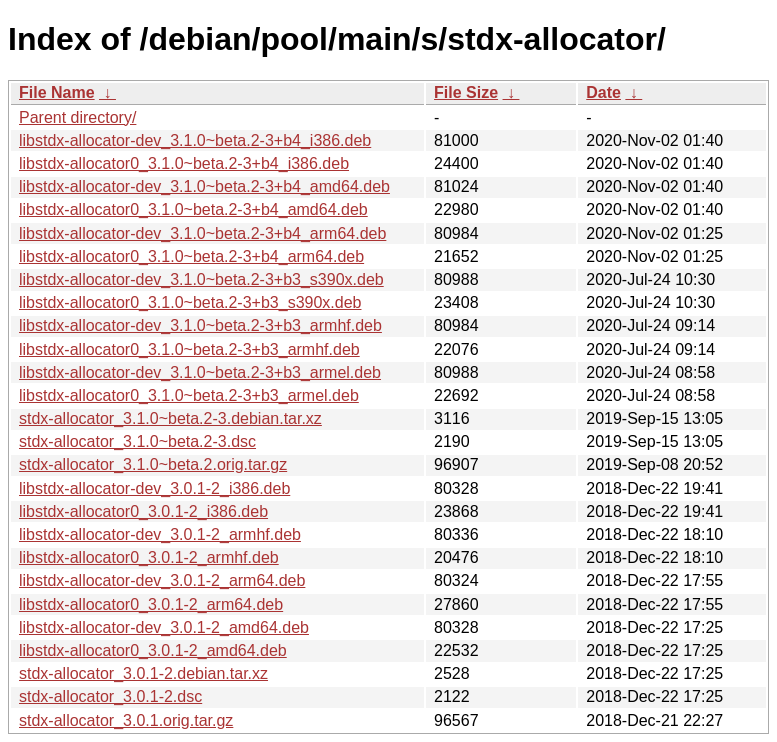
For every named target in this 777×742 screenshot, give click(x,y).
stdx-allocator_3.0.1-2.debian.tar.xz (143, 673)
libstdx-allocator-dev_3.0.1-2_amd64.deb (164, 627)
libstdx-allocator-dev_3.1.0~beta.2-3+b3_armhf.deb (200, 325)
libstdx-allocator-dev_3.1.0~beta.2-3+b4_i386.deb (195, 140)
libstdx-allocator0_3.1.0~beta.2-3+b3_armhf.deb (189, 349)
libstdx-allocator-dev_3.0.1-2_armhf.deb (160, 534)
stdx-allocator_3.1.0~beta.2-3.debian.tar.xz (170, 418)
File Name (57, 92)
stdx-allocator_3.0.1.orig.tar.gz (126, 720)
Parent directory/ (77, 117)
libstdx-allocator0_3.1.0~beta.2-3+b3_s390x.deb (190, 302)
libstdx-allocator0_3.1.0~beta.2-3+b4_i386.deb (184, 163)
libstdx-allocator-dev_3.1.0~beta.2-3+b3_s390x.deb (201, 279)
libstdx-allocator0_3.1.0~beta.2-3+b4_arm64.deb (191, 256)
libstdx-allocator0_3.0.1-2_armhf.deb (149, 557)
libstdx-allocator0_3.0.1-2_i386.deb (143, 511)
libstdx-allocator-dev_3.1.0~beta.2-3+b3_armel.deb (200, 372)
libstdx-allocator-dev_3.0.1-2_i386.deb (154, 488)
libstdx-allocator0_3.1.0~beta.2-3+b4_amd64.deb (193, 209)
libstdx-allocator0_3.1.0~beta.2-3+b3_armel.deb (189, 395)
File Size (466, 92)
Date (603, 92)
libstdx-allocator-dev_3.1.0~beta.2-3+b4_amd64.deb (204, 186)
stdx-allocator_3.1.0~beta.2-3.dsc (137, 441)
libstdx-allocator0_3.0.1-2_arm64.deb (151, 604)
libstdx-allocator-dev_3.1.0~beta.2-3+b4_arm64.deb (202, 233)
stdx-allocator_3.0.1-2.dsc (110, 696)
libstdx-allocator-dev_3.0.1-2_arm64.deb (162, 580)
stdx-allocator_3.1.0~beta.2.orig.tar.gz (153, 464)
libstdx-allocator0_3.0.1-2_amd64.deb (153, 650)
